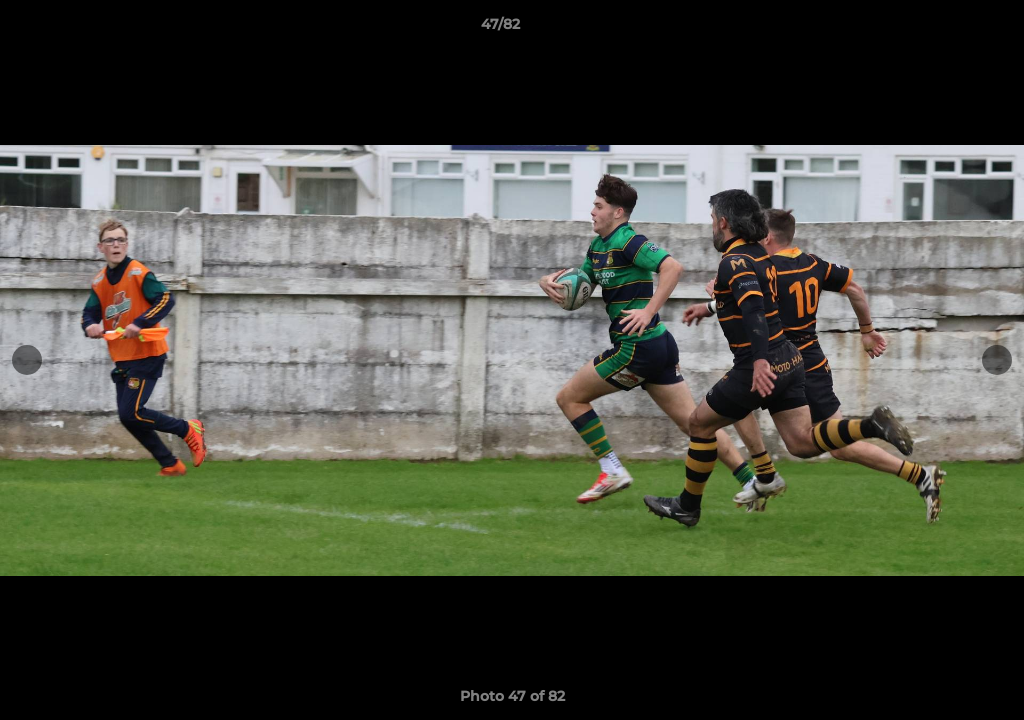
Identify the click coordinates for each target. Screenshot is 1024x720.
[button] (940, 29)
